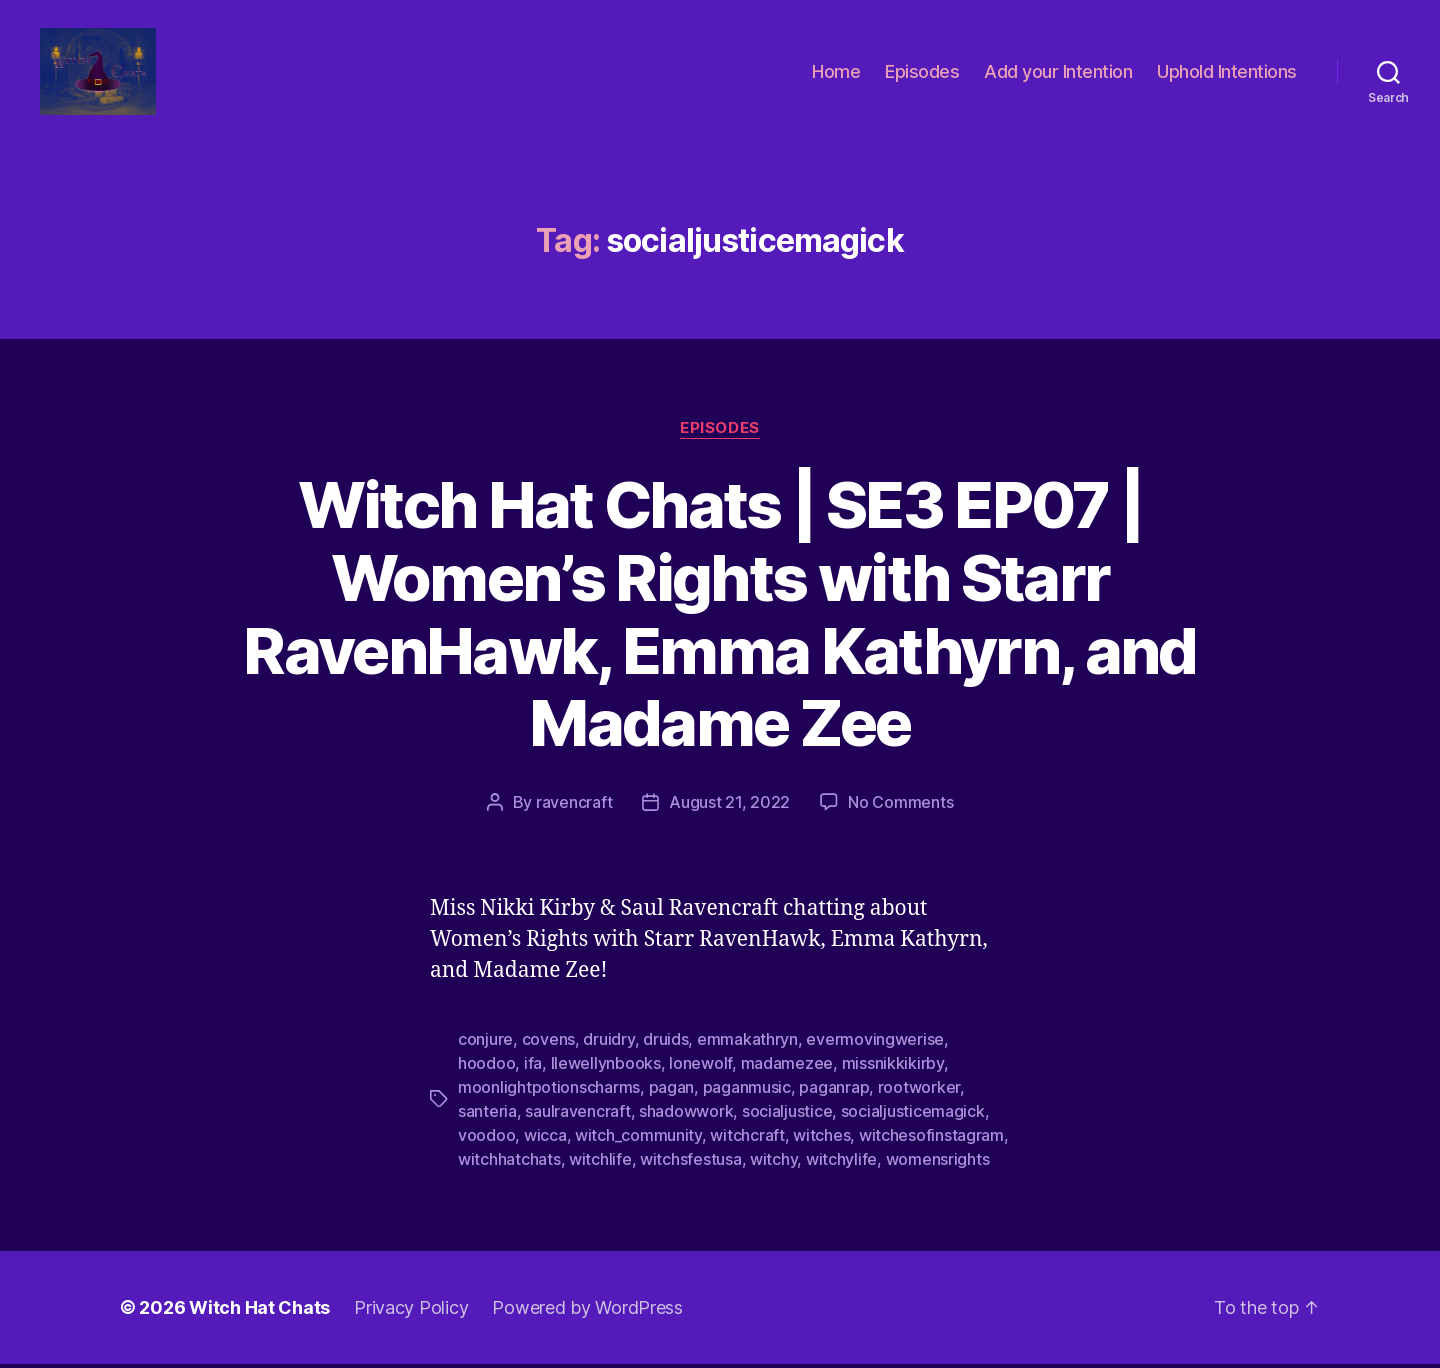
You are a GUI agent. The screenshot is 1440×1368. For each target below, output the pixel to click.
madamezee (787, 1067)
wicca (545, 1139)
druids (665, 1043)
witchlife (600, 1163)
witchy (773, 1163)
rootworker (919, 1091)
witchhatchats (509, 1163)
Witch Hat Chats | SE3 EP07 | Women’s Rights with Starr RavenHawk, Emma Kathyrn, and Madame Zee (720, 617)
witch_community (638, 1139)
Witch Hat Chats (259, 1311)
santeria (487, 1115)
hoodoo (486, 1067)
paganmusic (747, 1091)
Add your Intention (1058, 72)
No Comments (900, 806)
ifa (533, 1067)
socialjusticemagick (913, 1115)
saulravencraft (577, 1115)
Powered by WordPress (587, 1311)
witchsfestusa (691, 1163)
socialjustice (787, 1115)
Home (836, 72)
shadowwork (686, 1115)
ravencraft (574, 806)
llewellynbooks (606, 1067)
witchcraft (747, 1139)
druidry (608, 1043)
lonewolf (700, 1067)
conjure (485, 1043)
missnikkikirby (893, 1067)
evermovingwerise (875, 1043)
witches (821, 1139)
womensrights (938, 1163)
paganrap (834, 1091)
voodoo (486, 1139)
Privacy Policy (411, 1311)
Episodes (922, 72)
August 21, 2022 (729, 806)
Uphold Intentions (1227, 72)
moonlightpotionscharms (549, 1091)
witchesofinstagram (931, 1139)
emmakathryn (747, 1043)
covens (548, 1043)
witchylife (841, 1163)
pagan (672, 1091)
